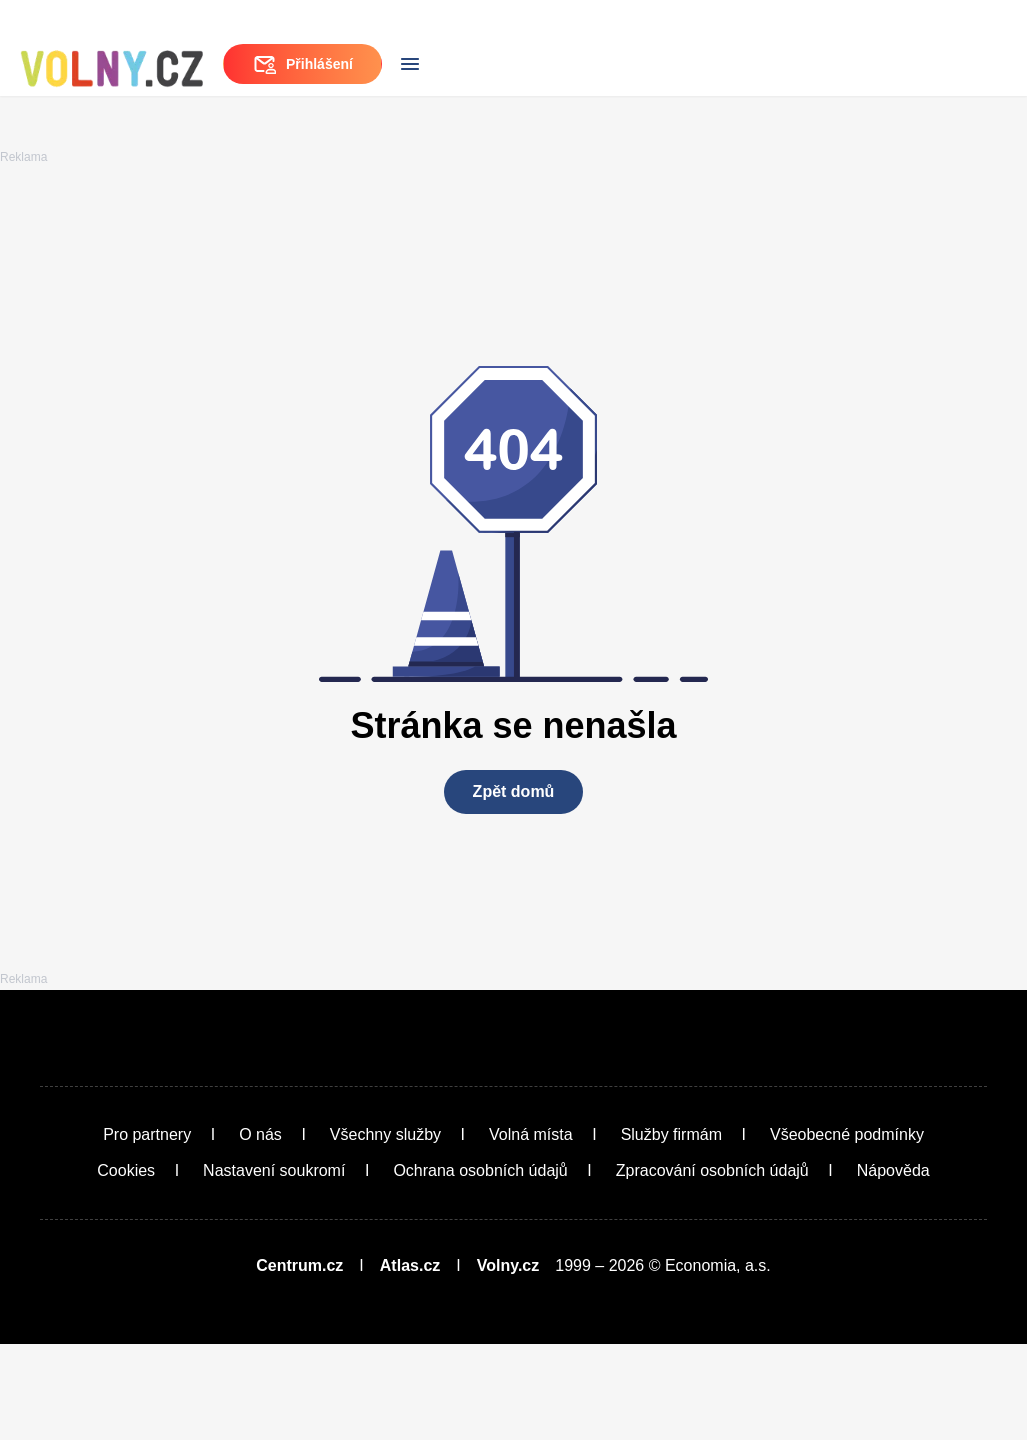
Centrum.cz (299, 1361)
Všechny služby (385, 1230)
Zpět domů (514, 911)
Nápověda (893, 1266)
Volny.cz (508, 1361)
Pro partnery (147, 1230)
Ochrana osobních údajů (480, 1266)
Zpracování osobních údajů (712, 1266)
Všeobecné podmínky (847, 1230)
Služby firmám (671, 1230)
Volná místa (531, 1230)
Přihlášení (887, 60)
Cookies (126, 1266)
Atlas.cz (410, 1361)
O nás (260, 1230)
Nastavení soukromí (274, 1266)
